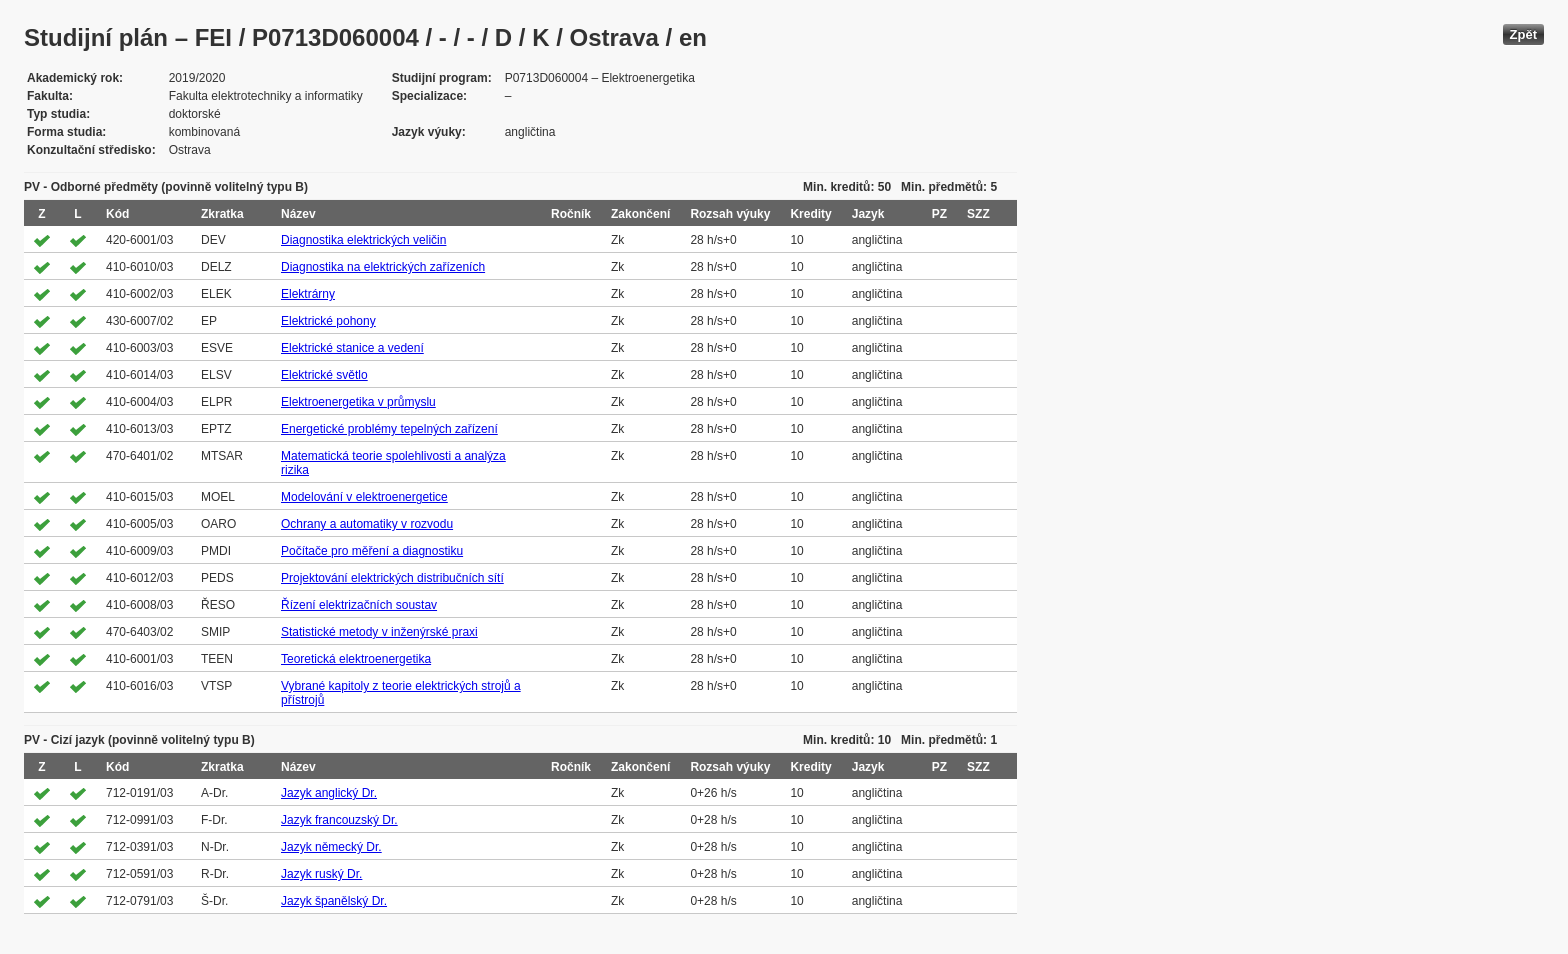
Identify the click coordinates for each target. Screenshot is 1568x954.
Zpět (1523, 34)
